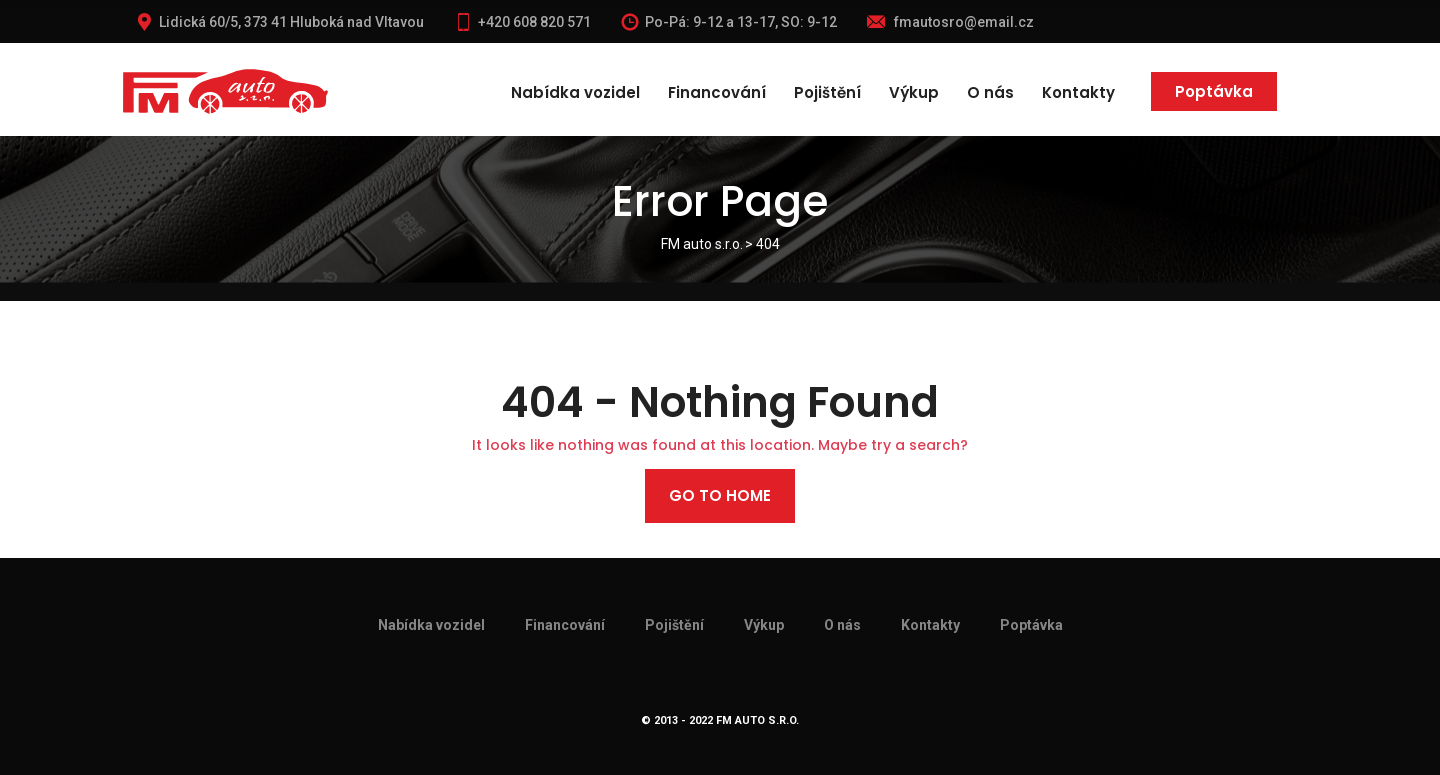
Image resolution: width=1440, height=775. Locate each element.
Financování (717, 92)
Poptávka (1214, 91)
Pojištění (827, 92)
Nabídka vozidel (575, 92)
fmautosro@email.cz (950, 22)
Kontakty (1078, 92)
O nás (990, 92)
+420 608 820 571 (522, 22)
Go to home (720, 495)
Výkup (914, 92)
